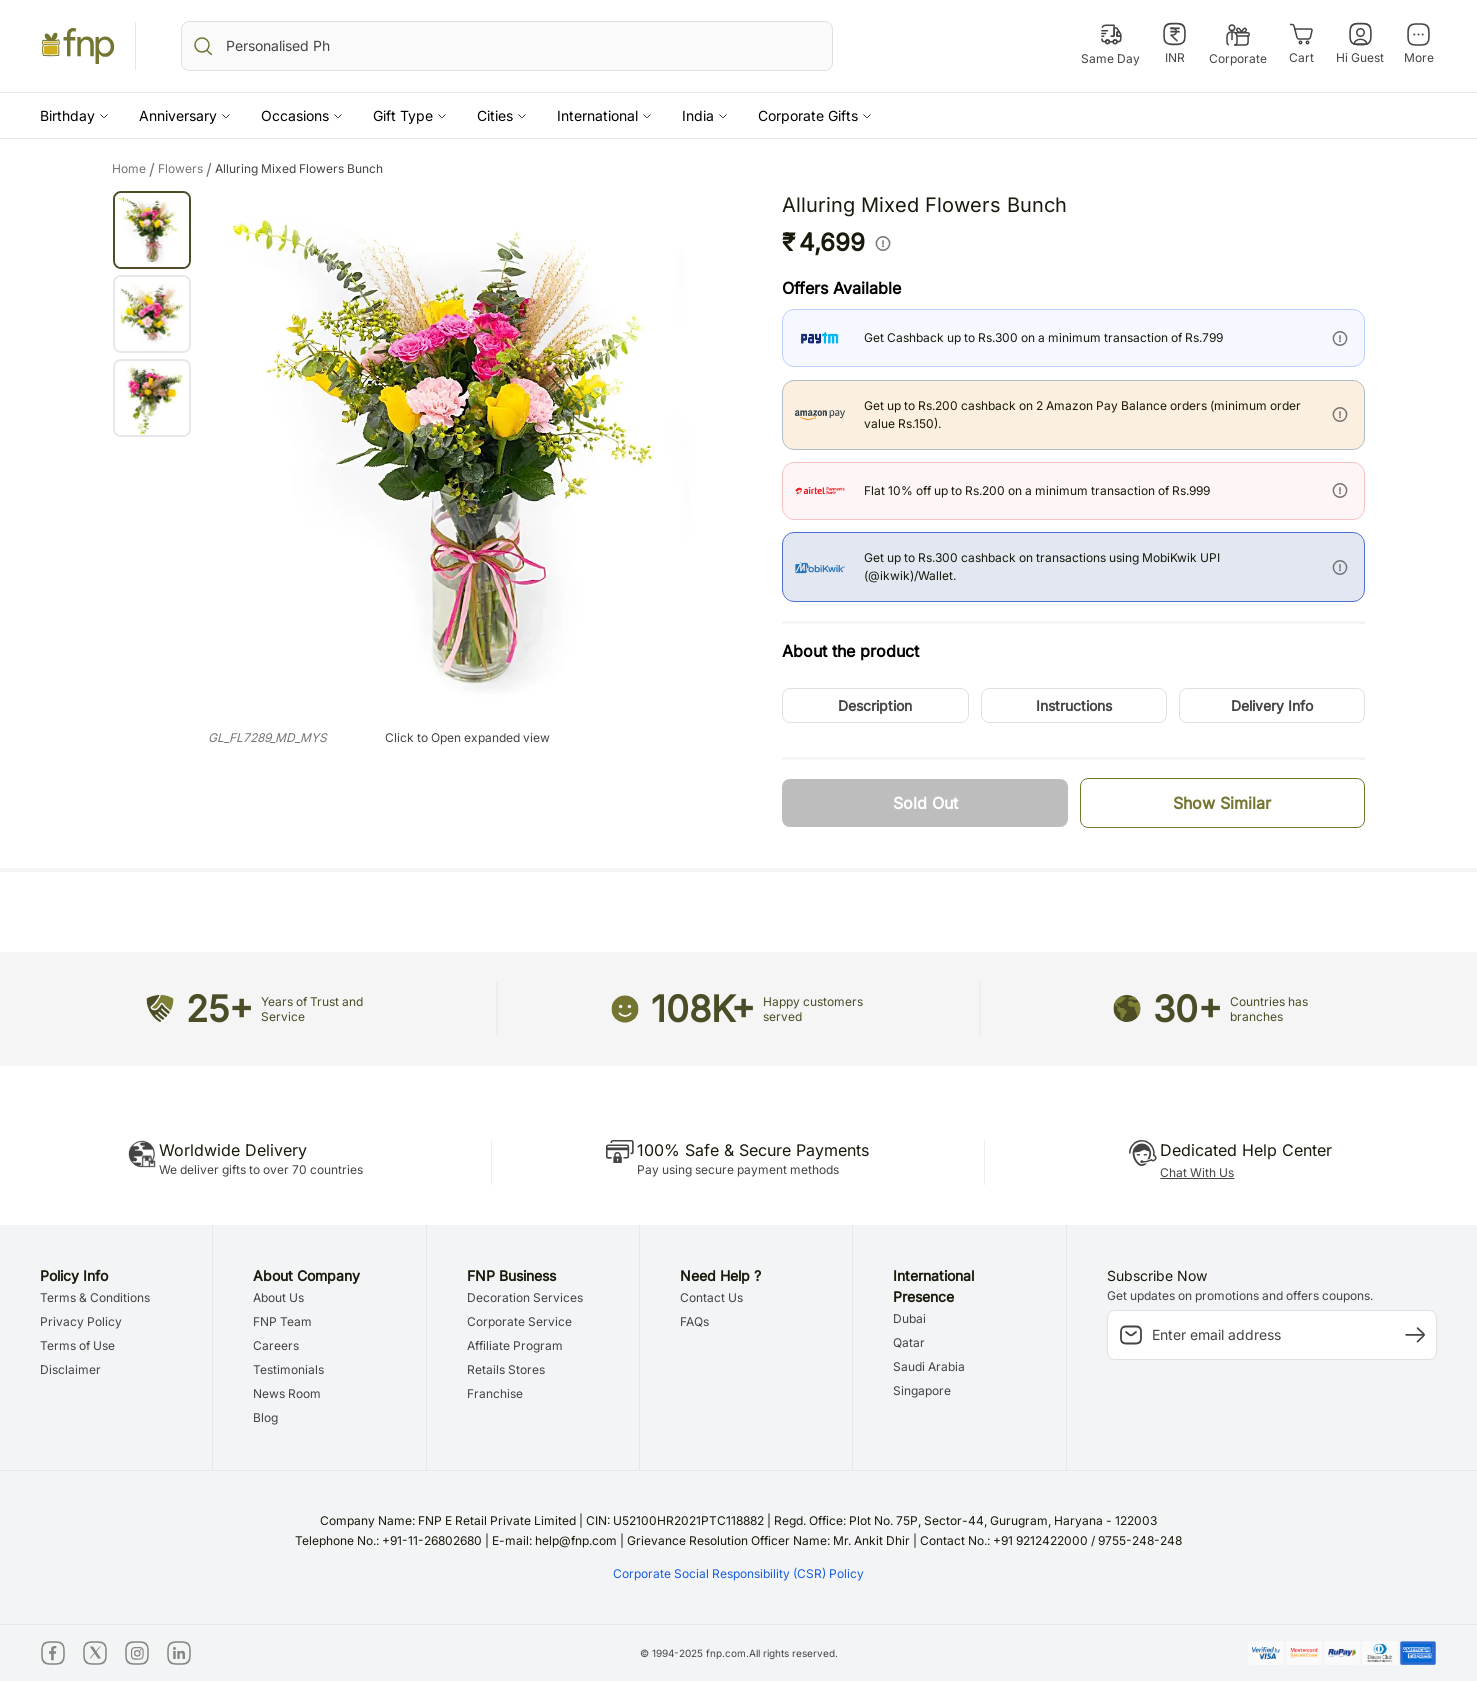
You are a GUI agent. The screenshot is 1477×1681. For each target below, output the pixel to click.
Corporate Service (519, 1321)
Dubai (909, 1318)
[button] (74, 115)
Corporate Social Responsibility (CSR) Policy (738, 1573)
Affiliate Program (515, 1345)
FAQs (694, 1321)
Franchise (495, 1393)
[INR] (1174, 44)
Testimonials (288, 1369)
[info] (883, 243)
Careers (276, 1345)
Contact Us (711, 1297)
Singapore (922, 1390)
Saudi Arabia (929, 1366)
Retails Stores (506, 1369)
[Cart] (1301, 44)
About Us (278, 1297)
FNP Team (282, 1321)
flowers (186, 169)
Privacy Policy (81, 1321)
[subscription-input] (1272, 1335)
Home (135, 169)
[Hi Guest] (1360, 44)
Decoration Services (525, 1297)
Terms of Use (77, 1345)
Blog (265, 1417)
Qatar (909, 1342)
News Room (287, 1393)
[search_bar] (507, 46)
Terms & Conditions (95, 1297)
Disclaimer (70, 1369)
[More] (1418, 44)
